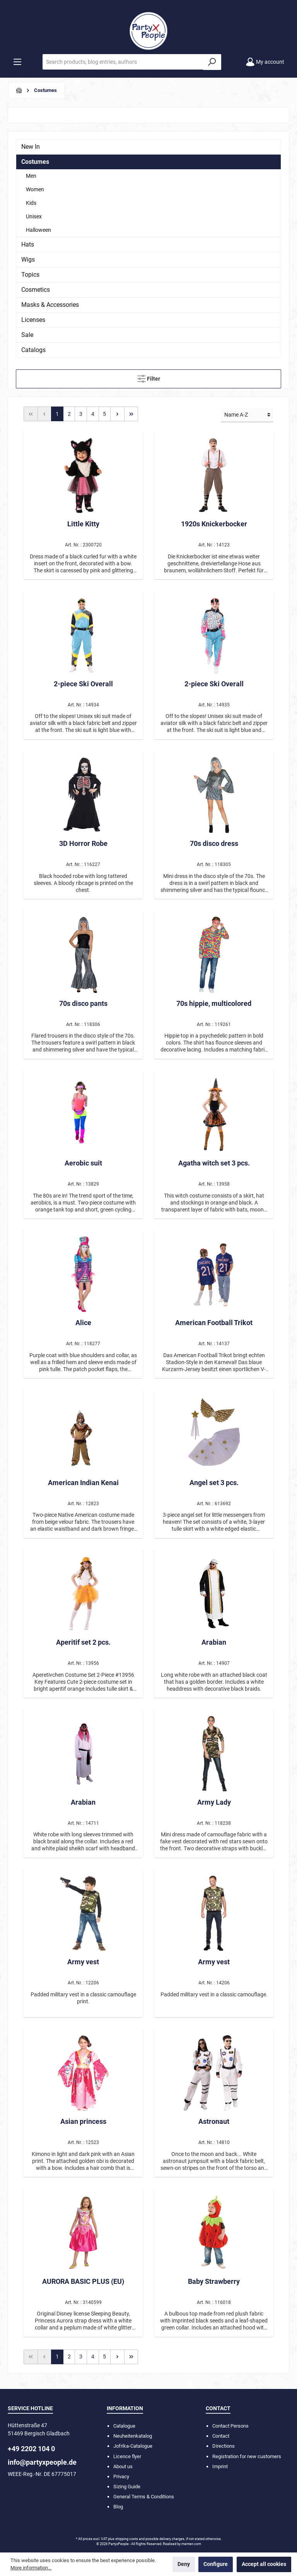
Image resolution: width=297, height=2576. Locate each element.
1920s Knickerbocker (214, 524)
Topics (30, 274)
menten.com (191, 2544)
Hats (27, 244)
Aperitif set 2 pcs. (83, 1642)
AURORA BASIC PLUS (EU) (83, 2281)
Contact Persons (230, 2426)
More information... (30, 2568)
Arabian (213, 1642)
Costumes (35, 161)
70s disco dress (214, 843)
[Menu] (17, 62)
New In (30, 146)
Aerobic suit (83, 1163)
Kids (31, 203)
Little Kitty (83, 524)
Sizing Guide (126, 2486)
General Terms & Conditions (143, 2496)
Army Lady (214, 1802)
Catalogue (124, 2426)
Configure (215, 2564)
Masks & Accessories (50, 304)
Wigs (28, 259)
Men (31, 176)
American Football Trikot (214, 1323)
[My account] (265, 62)
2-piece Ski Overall (83, 684)
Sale (27, 335)
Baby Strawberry (214, 2281)
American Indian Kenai (83, 1483)
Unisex (34, 216)
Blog (118, 2507)
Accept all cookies (264, 2564)
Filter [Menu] (148, 377)
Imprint (220, 2466)
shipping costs (126, 2539)
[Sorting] (247, 415)
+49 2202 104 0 (31, 2449)
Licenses (33, 319)
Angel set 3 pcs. (214, 1483)
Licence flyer (127, 2456)
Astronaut (213, 2121)
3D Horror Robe (83, 843)
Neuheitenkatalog (132, 2436)
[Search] (212, 62)
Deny (184, 2564)
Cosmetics (35, 289)
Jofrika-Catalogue (132, 2446)
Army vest (83, 1962)
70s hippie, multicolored (213, 1003)
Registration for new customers (246, 2456)
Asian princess (83, 2121)
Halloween (38, 230)
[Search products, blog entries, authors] (123, 62)
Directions (223, 2446)
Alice (83, 1323)
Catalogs (33, 350)
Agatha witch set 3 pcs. (214, 1163)
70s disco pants (83, 1003)
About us (123, 2466)
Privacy (121, 2476)
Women (35, 189)
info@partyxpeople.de (42, 2462)
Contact (220, 2436)
